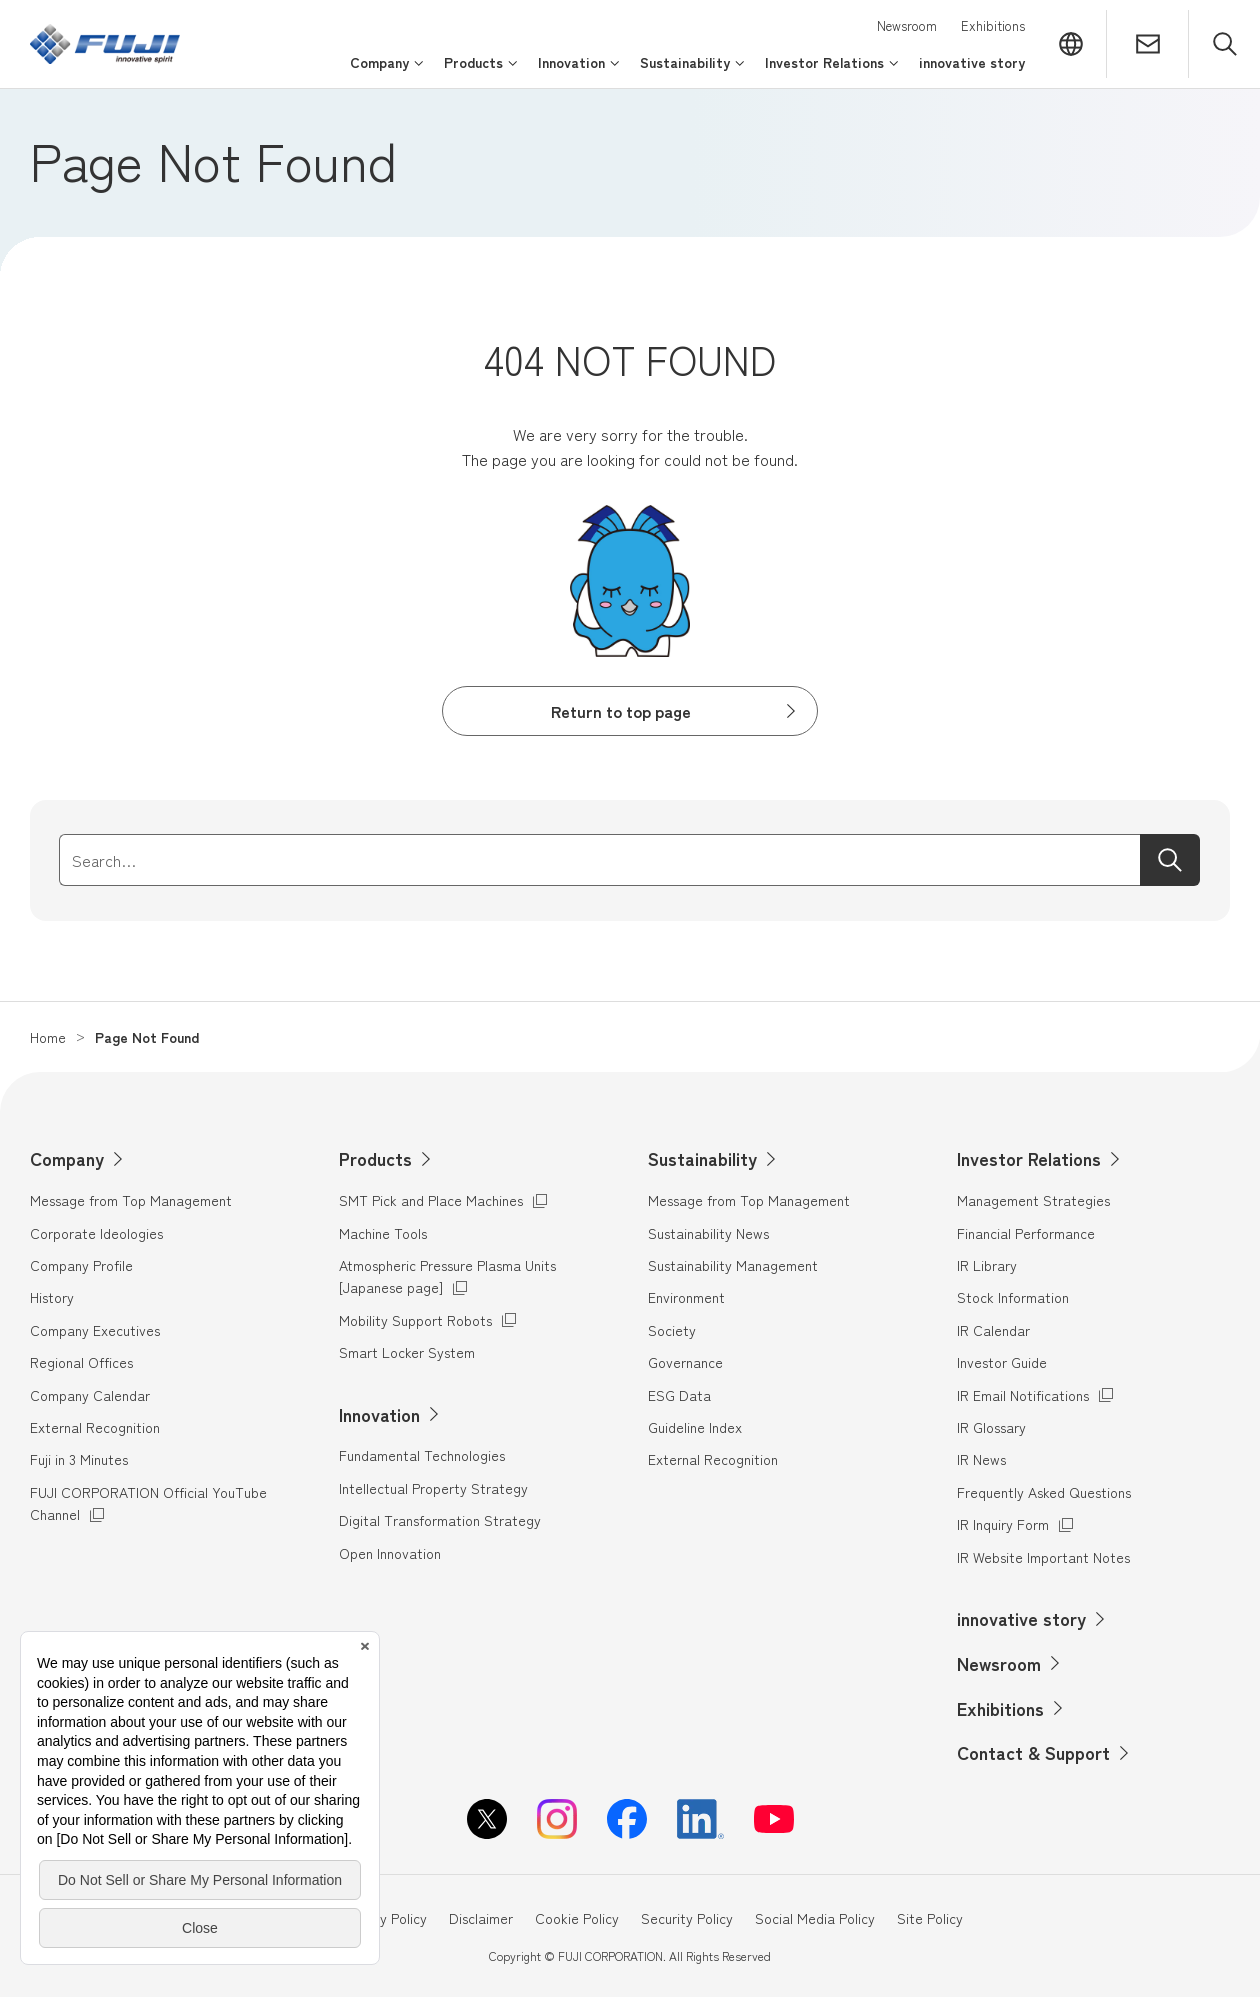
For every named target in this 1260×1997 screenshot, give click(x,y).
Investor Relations (1029, 1158)
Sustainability (702, 1158)
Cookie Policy (577, 1918)
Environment (686, 1297)
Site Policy (930, 1918)
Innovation (379, 1414)
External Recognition (95, 1427)
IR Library (987, 1265)
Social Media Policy (815, 1918)
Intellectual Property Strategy (433, 1488)
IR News (981, 1459)
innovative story (1021, 1618)
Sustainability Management (733, 1265)
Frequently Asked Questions (1044, 1492)
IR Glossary (991, 1427)
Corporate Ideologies (96, 1233)
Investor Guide (1002, 1362)
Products (375, 1158)
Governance (685, 1362)
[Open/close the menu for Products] (481, 71)
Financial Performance (1026, 1233)
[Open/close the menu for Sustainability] (692, 71)
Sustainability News (708, 1233)
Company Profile (81, 1265)
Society (672, 1330)
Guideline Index (695, 1427)
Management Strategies (1033, 1200)
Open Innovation (390, 1553)
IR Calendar (993, 1330)
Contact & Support (1033, 1752)
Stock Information (1013, 1297)
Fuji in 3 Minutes (79, 1459)
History (52, 1297)
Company (67, 1158)
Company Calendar (90, 1395)
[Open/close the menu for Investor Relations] (832, 71)
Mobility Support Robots (415, 1319)
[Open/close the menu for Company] (387, 71)
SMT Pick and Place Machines (431, 1199)
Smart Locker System (407, 1352)
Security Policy (687, 1918)
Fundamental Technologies (422, 1455)
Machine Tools (383, 1233)
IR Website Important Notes (1043, 1557)
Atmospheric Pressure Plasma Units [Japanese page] (447, 1276)
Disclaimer (481, 1918)
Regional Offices (81, 1362)
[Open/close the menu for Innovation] (579, 71)
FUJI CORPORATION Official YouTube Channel (148, 1503)
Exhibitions (993, 25)
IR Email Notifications (1023, 1395)
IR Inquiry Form (1003, 1524)
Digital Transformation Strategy (440, 1520)
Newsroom (907, 25)
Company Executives (95, 1330)
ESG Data (679, 1395)
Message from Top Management (131, 1200)
